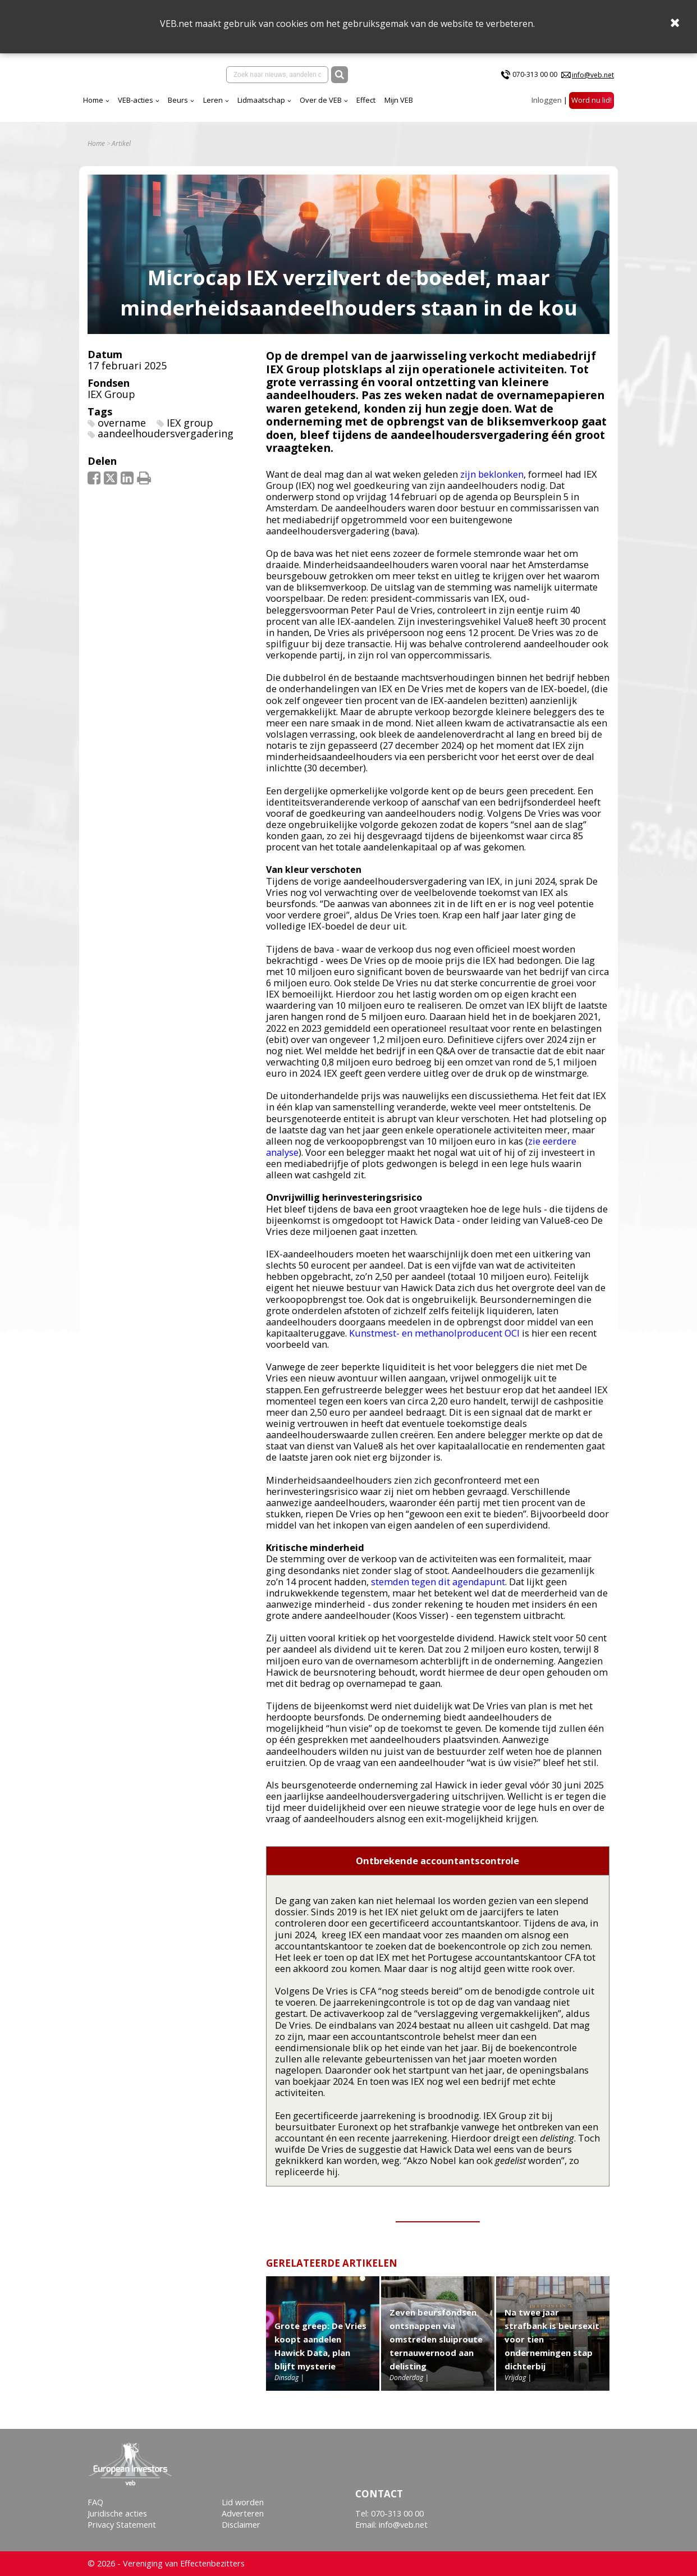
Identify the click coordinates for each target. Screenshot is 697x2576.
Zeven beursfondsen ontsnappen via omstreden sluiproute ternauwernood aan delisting (436, 2352)
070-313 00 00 (534, 79)
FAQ (95, 2502)
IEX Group (111, 407)
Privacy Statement (122, 2524)
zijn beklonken (492, 488)
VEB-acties (234, 109)
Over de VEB (419, 109)
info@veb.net (593, 79)
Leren (312, 109)
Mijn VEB (497, 109)
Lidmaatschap (360, 109)
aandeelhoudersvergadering (165, 447)
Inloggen (546, 109)
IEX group (190, 436)
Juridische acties (117, 2513)
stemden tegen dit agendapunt (438, 1595)
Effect (464, 109)
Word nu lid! (591, 109)
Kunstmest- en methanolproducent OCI (434, 1346)
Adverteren (243, 2513)
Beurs (277, 109)
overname (122, 436)
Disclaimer (241, 2524)
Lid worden (243, 2502)
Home (192, 109)
